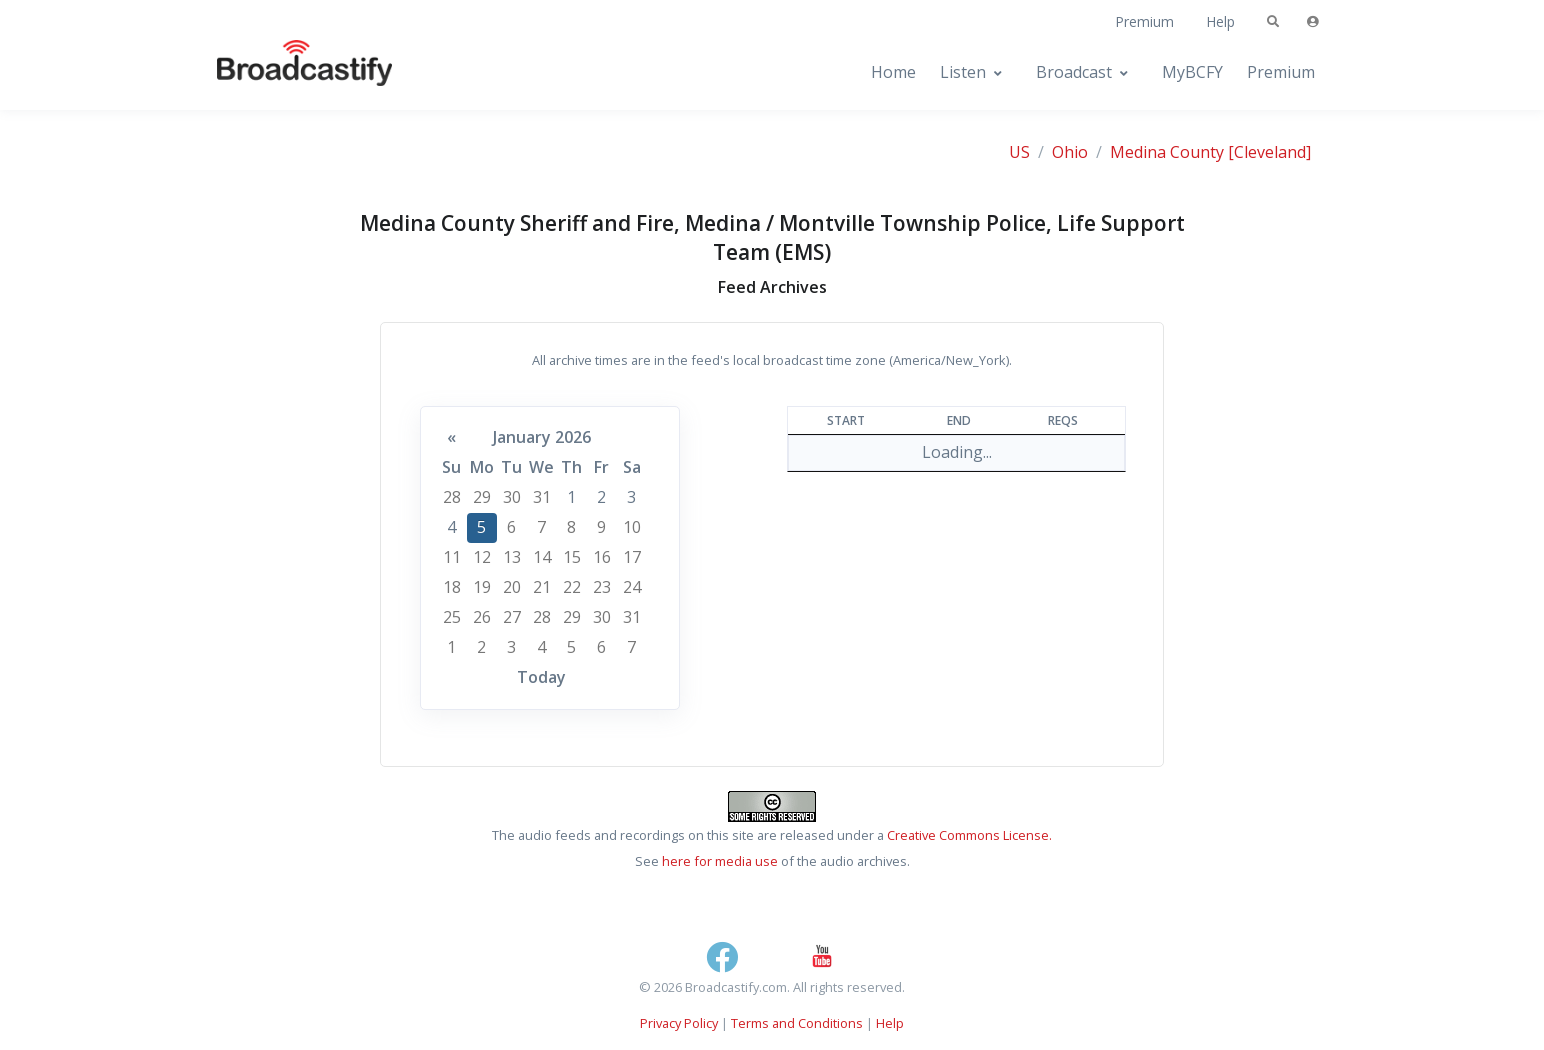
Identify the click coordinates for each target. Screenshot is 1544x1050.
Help (1220, 21)
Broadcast (1074, 72)
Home (893, 72)
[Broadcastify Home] (285, 72)
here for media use (720, 861)
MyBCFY (1192, 72)
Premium (1144, 21)
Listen (963, 72)
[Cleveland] (1269, 152)
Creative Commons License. (969, 835)
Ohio (1070, 152)
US (1019, 152)
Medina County (1167, 152)
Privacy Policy (679, 1023)
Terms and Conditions (797, 1023)
